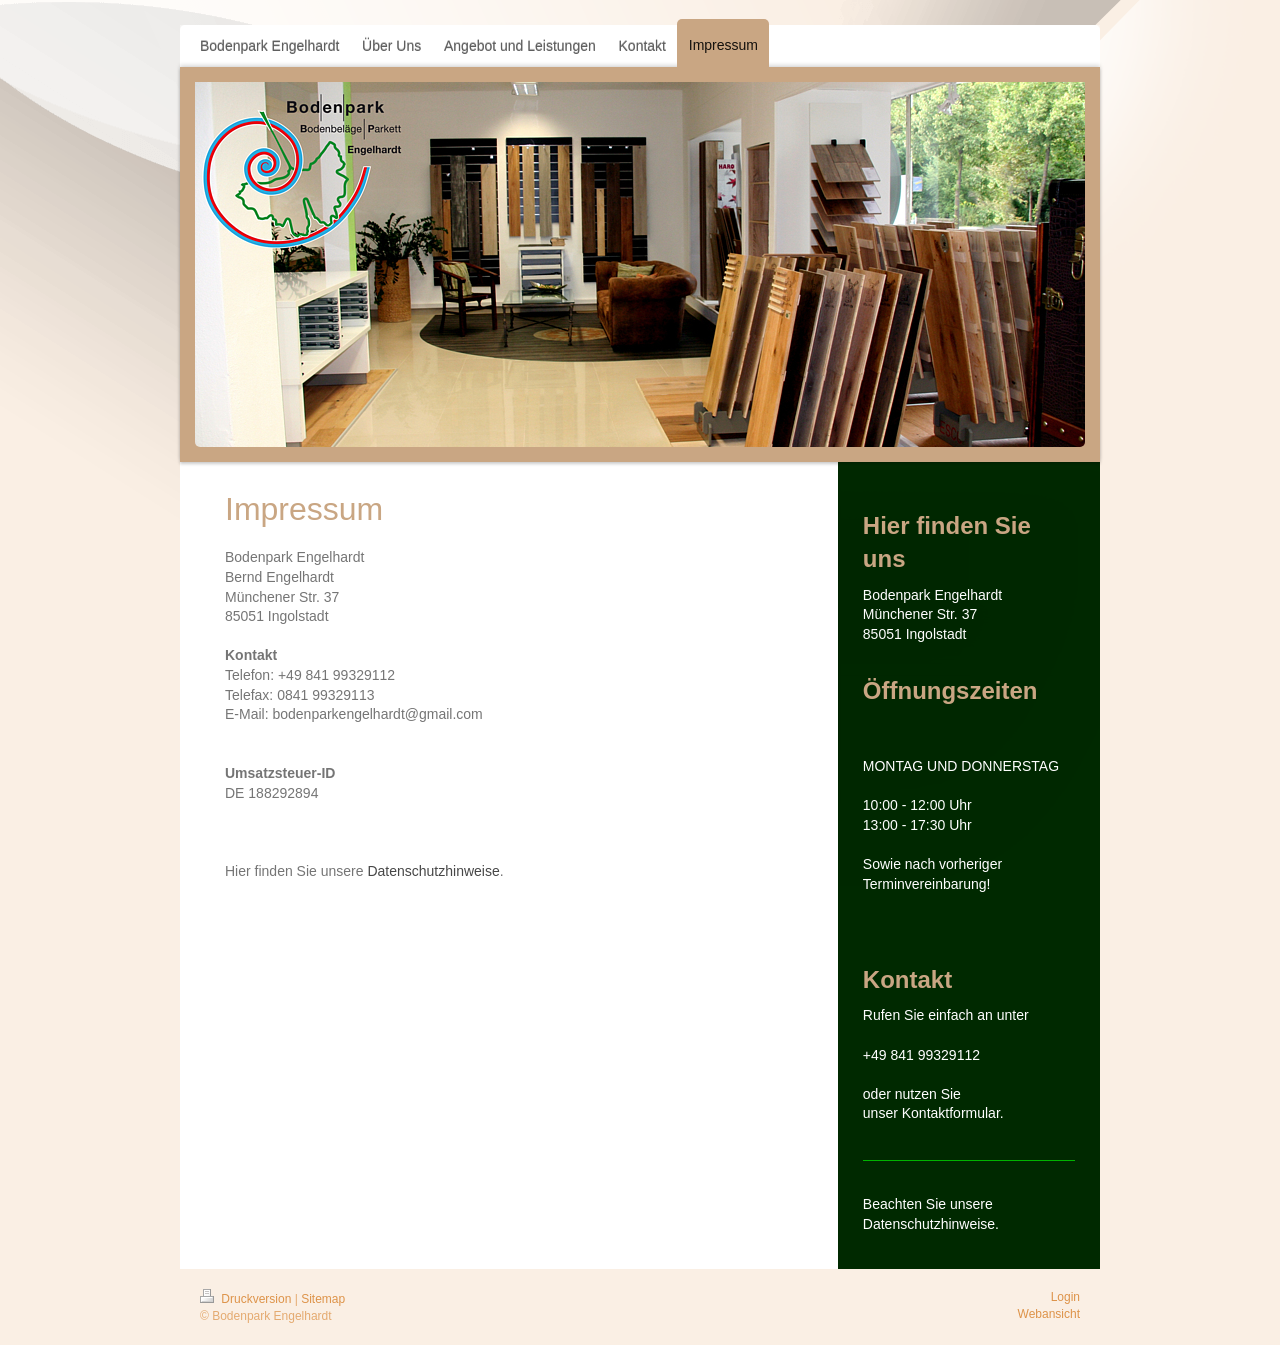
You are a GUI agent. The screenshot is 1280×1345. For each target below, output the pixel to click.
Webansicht (1049, 1314)
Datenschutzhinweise (433, 871)
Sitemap (323, 1299)
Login (1065, 1297)
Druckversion (247, 1299)
